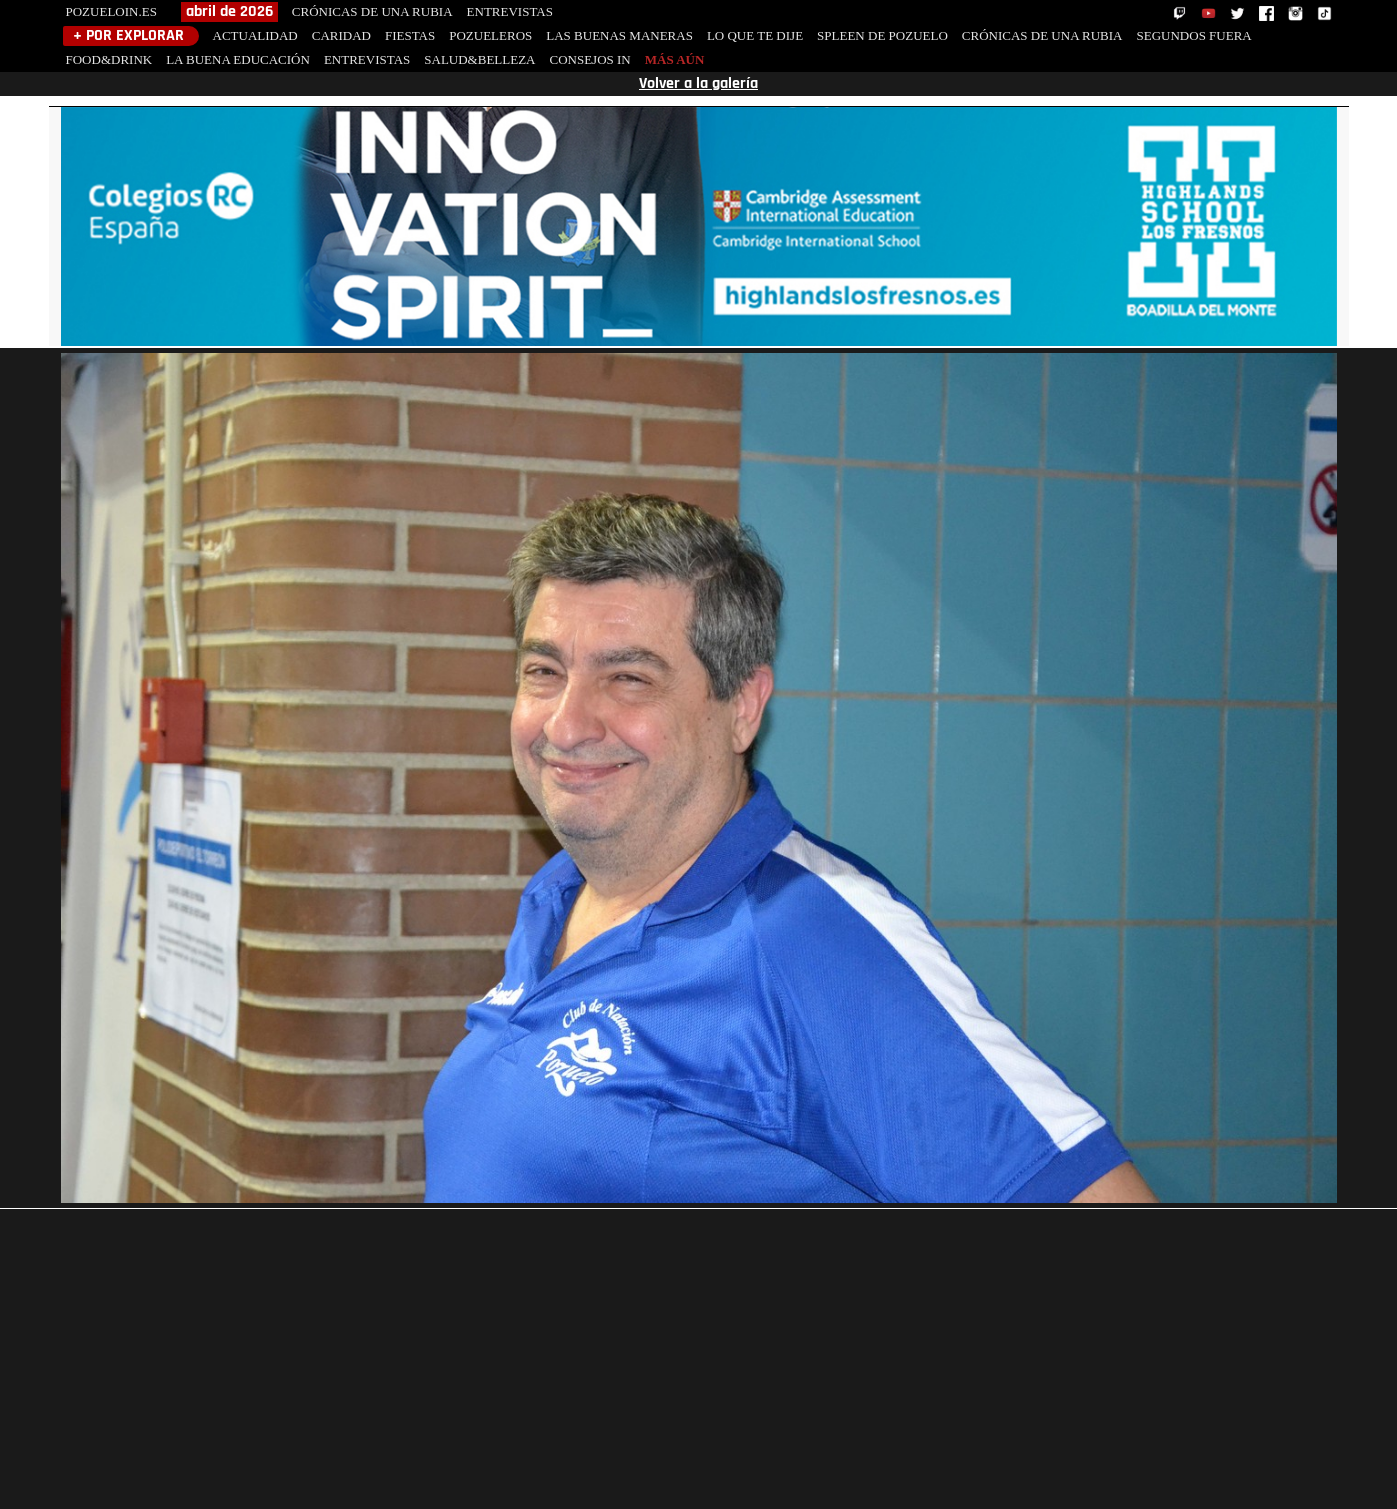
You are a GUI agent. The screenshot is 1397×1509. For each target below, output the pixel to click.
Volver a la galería (698, 84)
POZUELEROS (490, 35)
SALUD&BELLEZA (479, 59)
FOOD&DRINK (109, 59)
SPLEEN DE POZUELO (882, 35)
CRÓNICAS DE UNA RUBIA (372, 11)
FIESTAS (410, 35)
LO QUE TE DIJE (755, 35)
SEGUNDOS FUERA (1194, 35)
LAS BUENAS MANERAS (619, 35)
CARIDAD (341, 35)
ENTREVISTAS (510, 11)
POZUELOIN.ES (111, 11)
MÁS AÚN (675, 59)
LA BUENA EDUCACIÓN (238, 59)
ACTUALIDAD (255, 35)
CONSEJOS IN (589, 59)
